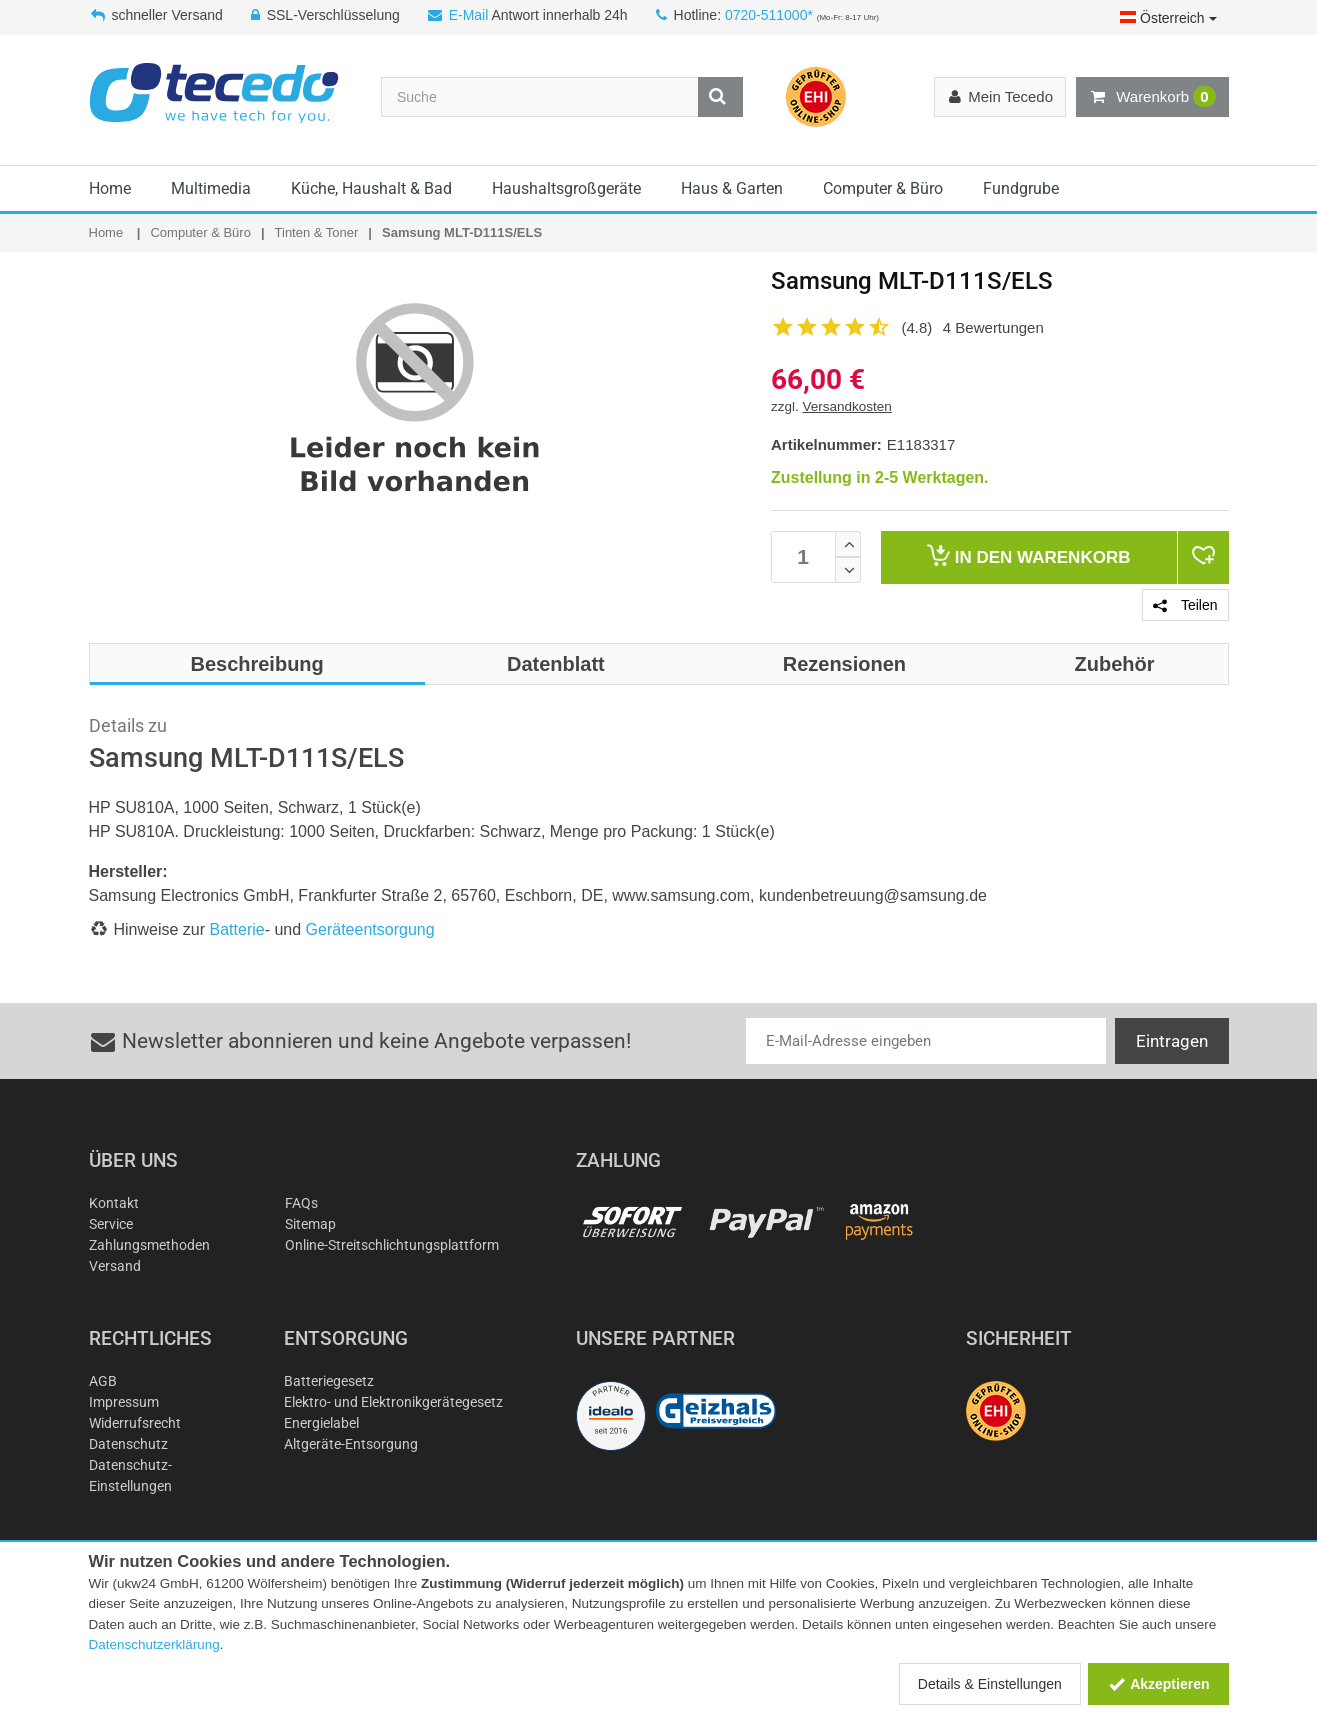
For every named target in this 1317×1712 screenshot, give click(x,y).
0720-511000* (769, 15)
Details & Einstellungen (990, 1684)
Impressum (124, 1402)
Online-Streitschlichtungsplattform (392, 1245)
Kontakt (114, 1203)
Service (111, 1224)
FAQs (301, 1203)
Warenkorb (1152, 97)
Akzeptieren (1158, 1684)
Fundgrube (1021, 188)
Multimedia (211, 188)
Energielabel (321, 1423)
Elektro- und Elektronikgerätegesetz (393, 1402)
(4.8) (917, 327)
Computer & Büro (883, 188)
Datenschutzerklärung (154, 1644)
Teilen (1185, 605)
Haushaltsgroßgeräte (566, 188)
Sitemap (310, 1224)
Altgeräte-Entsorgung (351, 1444)
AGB (103, 1381)
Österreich (1168, 18)
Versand (115, 1266)
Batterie (237, 929)
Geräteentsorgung (370, 929)
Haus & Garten (732, 188)
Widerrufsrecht (135, 1423)
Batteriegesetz (329, 1381)
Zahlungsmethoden (149, 1245)
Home (110, 188)
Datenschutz (128, 1444)
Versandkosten (847, 406)
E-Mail (469, 15)
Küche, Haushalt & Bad (371, 188)
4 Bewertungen (993, 327)
